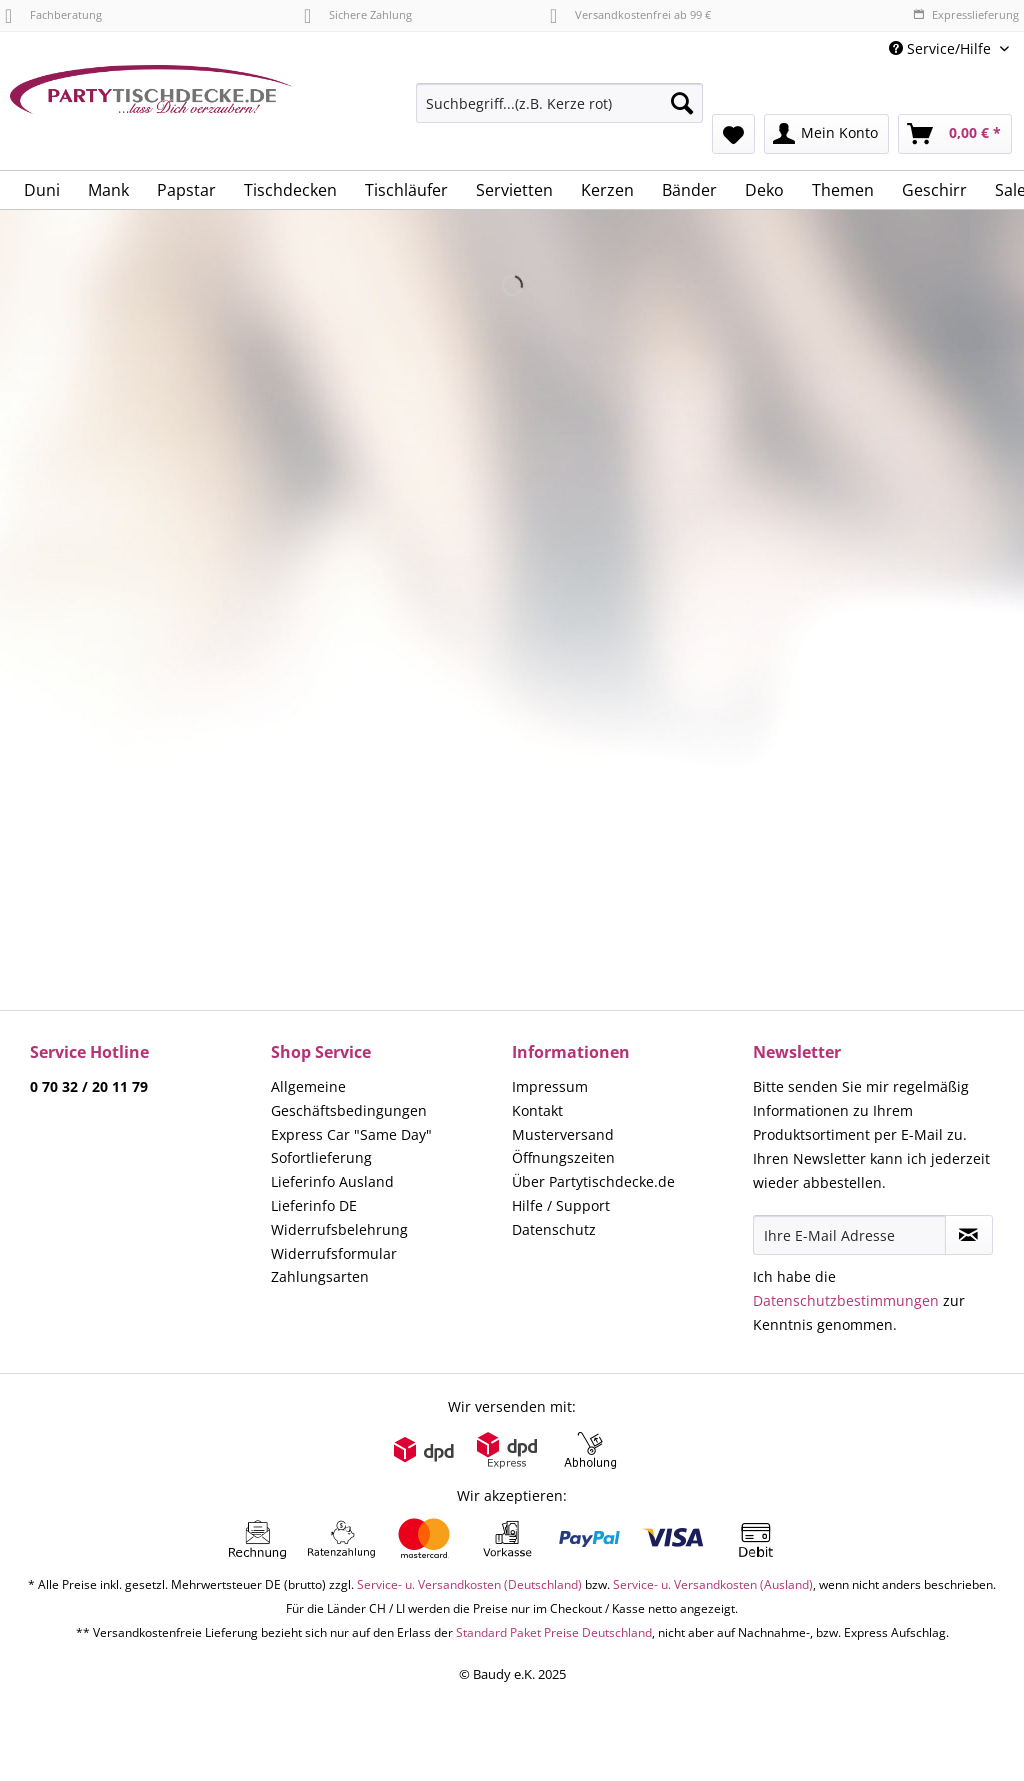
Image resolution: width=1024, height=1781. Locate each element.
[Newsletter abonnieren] (969, 1235)
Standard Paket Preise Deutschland (554, 1632)
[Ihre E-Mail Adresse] (849, 1235)
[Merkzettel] (733, 134)
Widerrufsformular (334, 1253)
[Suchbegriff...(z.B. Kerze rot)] (559, 103)
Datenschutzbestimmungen (846, 1300)
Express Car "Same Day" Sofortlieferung (351, 1146)
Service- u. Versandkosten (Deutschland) (469, 1584)
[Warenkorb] (955, 134)
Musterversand (563, 1134)
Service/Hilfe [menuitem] (942, 48)
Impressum (550, 1086)
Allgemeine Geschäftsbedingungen (349, 1098)
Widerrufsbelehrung (339, 1229)
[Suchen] (682, 103)
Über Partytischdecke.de (593, 1181)
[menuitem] (559, 112)
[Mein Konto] (826, 134)
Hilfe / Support (561, 1205)
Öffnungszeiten (563, 1157)
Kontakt (537, 1110)
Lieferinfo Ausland (332, 1181)
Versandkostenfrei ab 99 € (630, 14)
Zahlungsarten (320, 1276)
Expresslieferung (966, 14)
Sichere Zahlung (358, 14)
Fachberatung (53, 14)
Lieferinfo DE (314, 1205)
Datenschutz (554, 1229)
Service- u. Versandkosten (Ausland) (713, 1584)
